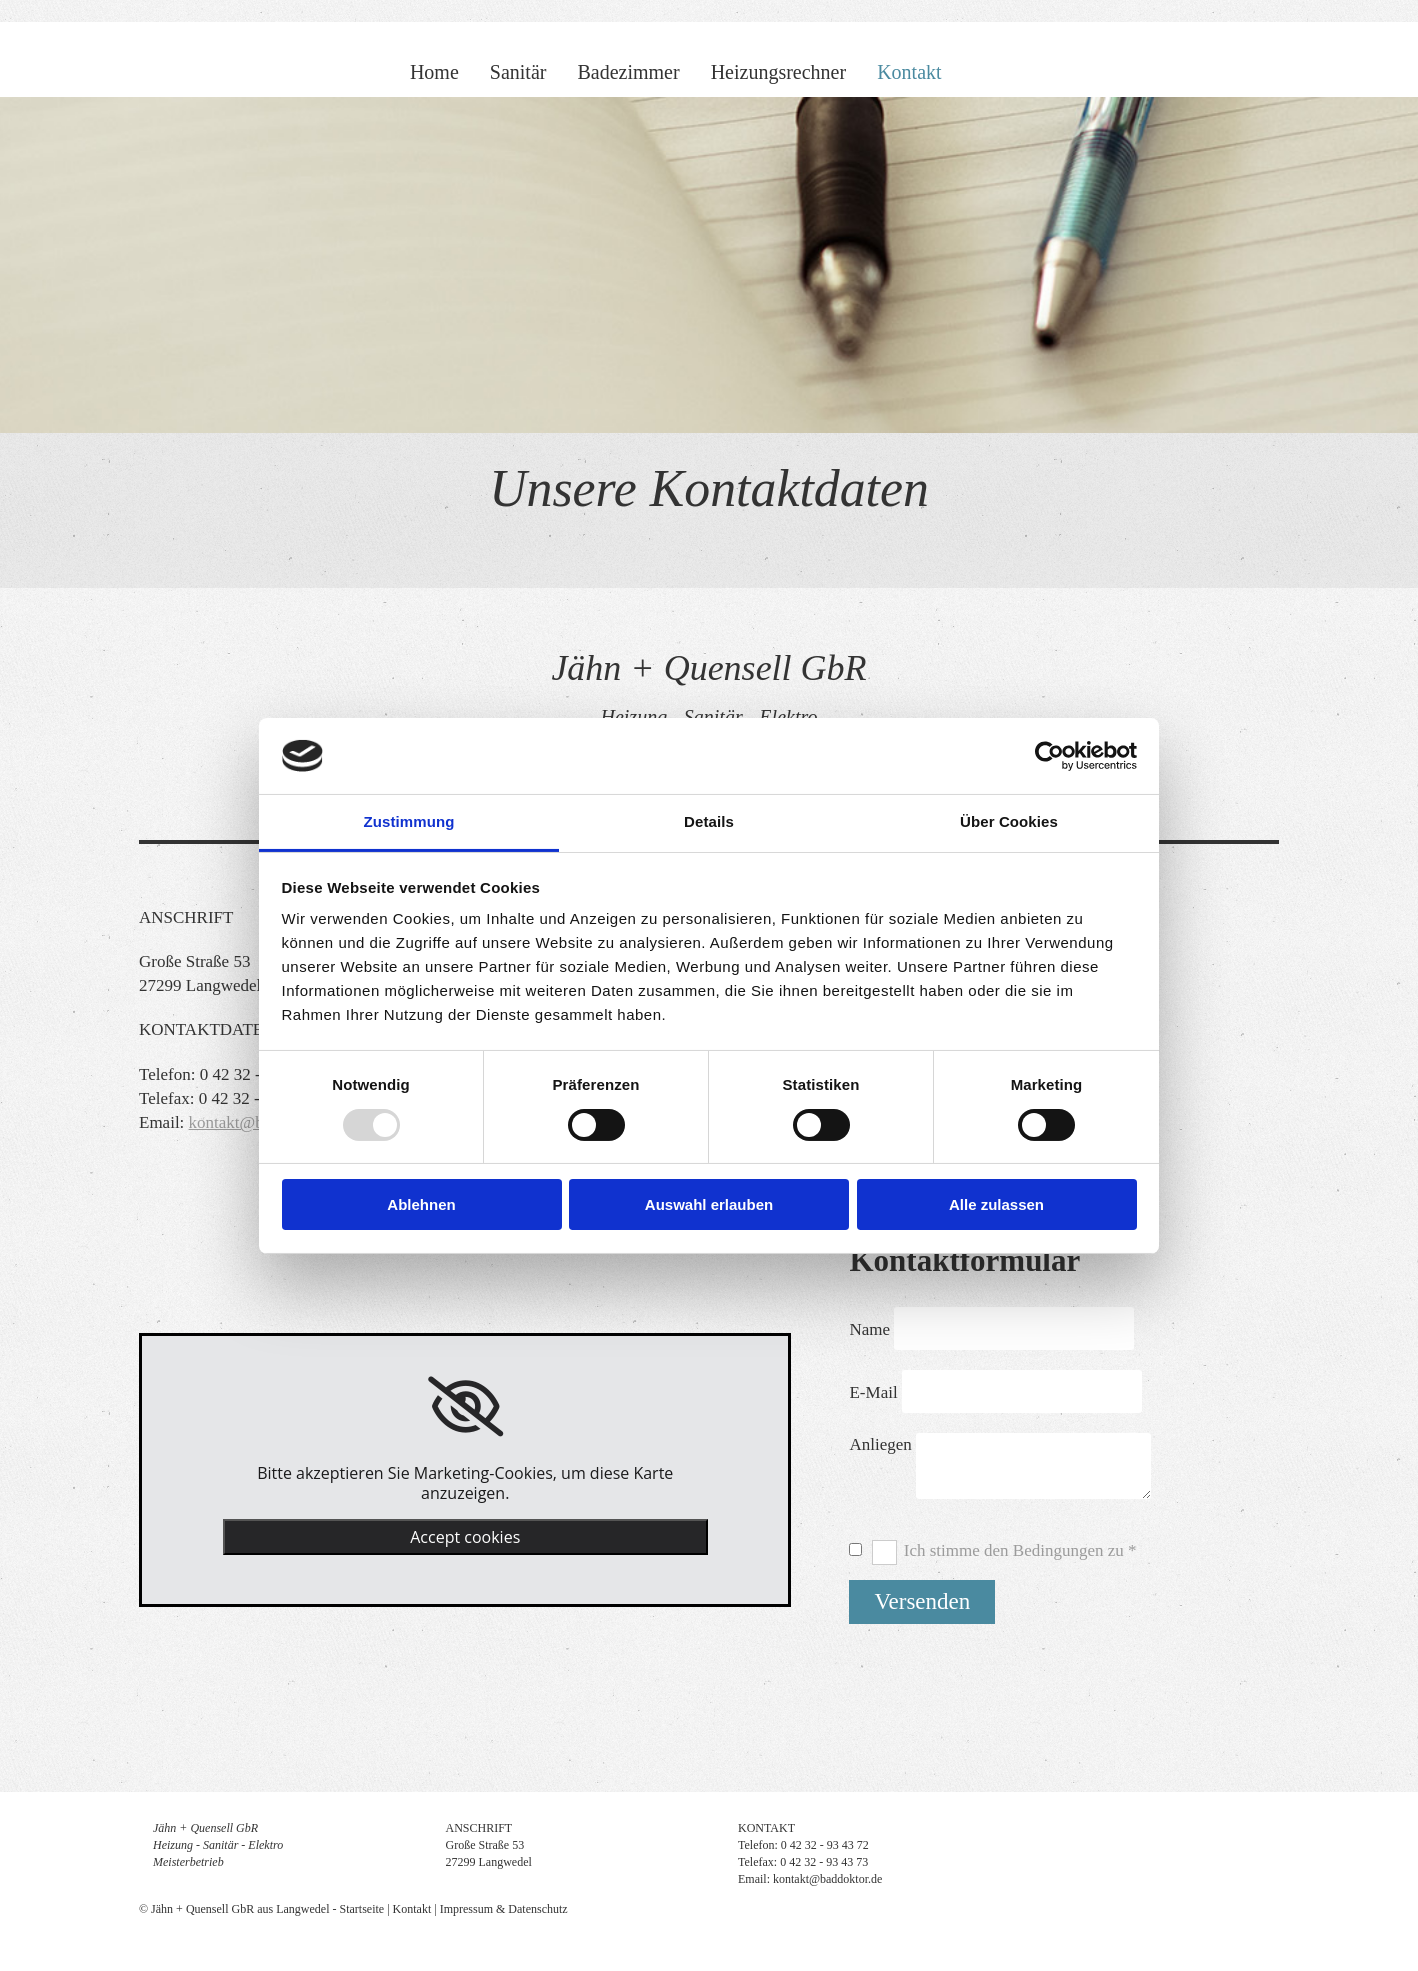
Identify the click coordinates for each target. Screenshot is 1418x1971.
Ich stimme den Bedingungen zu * (1020, 1550)
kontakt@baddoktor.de (827, 1879)
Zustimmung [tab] (409, 821)
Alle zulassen (996, 1204)
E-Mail (873, 1392)
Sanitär (518, 72)
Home (434, 72)
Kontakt (909, 72)
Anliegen (880, 1444)
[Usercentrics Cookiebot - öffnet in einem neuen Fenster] (1049, 756)
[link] (465, 1407)
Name (869, 1329)
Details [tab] (709, 821)
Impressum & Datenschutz (504, 1909)
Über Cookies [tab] (1009, 821)
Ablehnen (421, 1204)
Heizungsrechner (779, 72)
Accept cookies (465, 1537)
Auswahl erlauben (709, 1204)
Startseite (362, 1909)
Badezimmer (628, 72)
